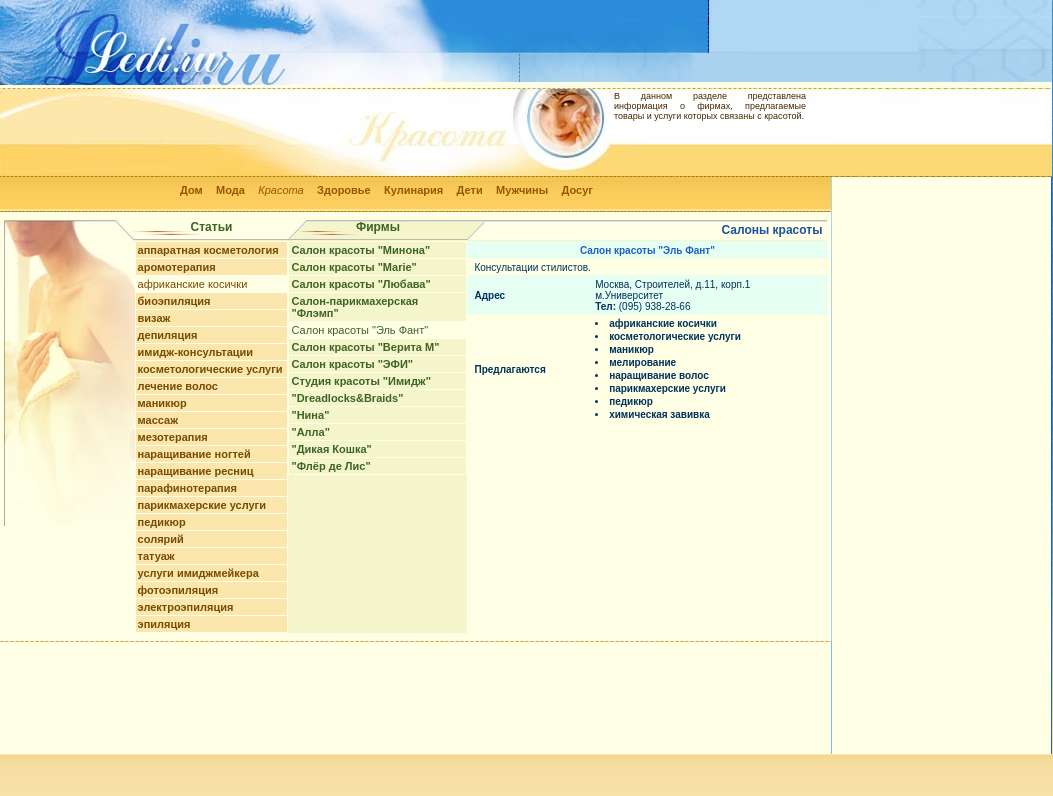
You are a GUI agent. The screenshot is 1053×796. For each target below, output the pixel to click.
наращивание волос (659, 375)
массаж (158, 420)
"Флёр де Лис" (330, 466)
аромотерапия (177, 267)
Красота (281, 190)
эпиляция (164, 624)
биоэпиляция (174, 301)
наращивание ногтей (194, 454)
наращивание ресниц (196, 471)
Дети (470, 190)
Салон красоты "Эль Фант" (359, 330)
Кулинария (413, 190)
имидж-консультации (196, 352)
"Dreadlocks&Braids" (347, 398)
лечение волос (178, 386)
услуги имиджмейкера (198, 573)
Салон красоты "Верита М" (365, 347)
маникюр (162, 403)
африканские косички (193, 284)
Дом (191, 190)
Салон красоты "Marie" (353, 267)
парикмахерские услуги (202, 505)
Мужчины (522, 190)
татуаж (156, 556)
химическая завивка (659, 414)
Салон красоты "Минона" (360, 250)
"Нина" (310, 415)
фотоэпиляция (178, 590)
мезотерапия (173, 437)
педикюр (162, 522)
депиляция (168, 335)
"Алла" (310, 432)
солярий (161, 539)
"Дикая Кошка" (331, 449)
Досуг (576, 190)
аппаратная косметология (208, 250)
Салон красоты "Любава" (360, 284)
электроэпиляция (186, 607)
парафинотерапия (187, 488)
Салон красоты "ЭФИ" (352, 364)
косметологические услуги (210, 369)
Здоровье (344, 190)
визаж (154, 318)
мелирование (642, 362)
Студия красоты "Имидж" (360, 381)
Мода (230, 190)
